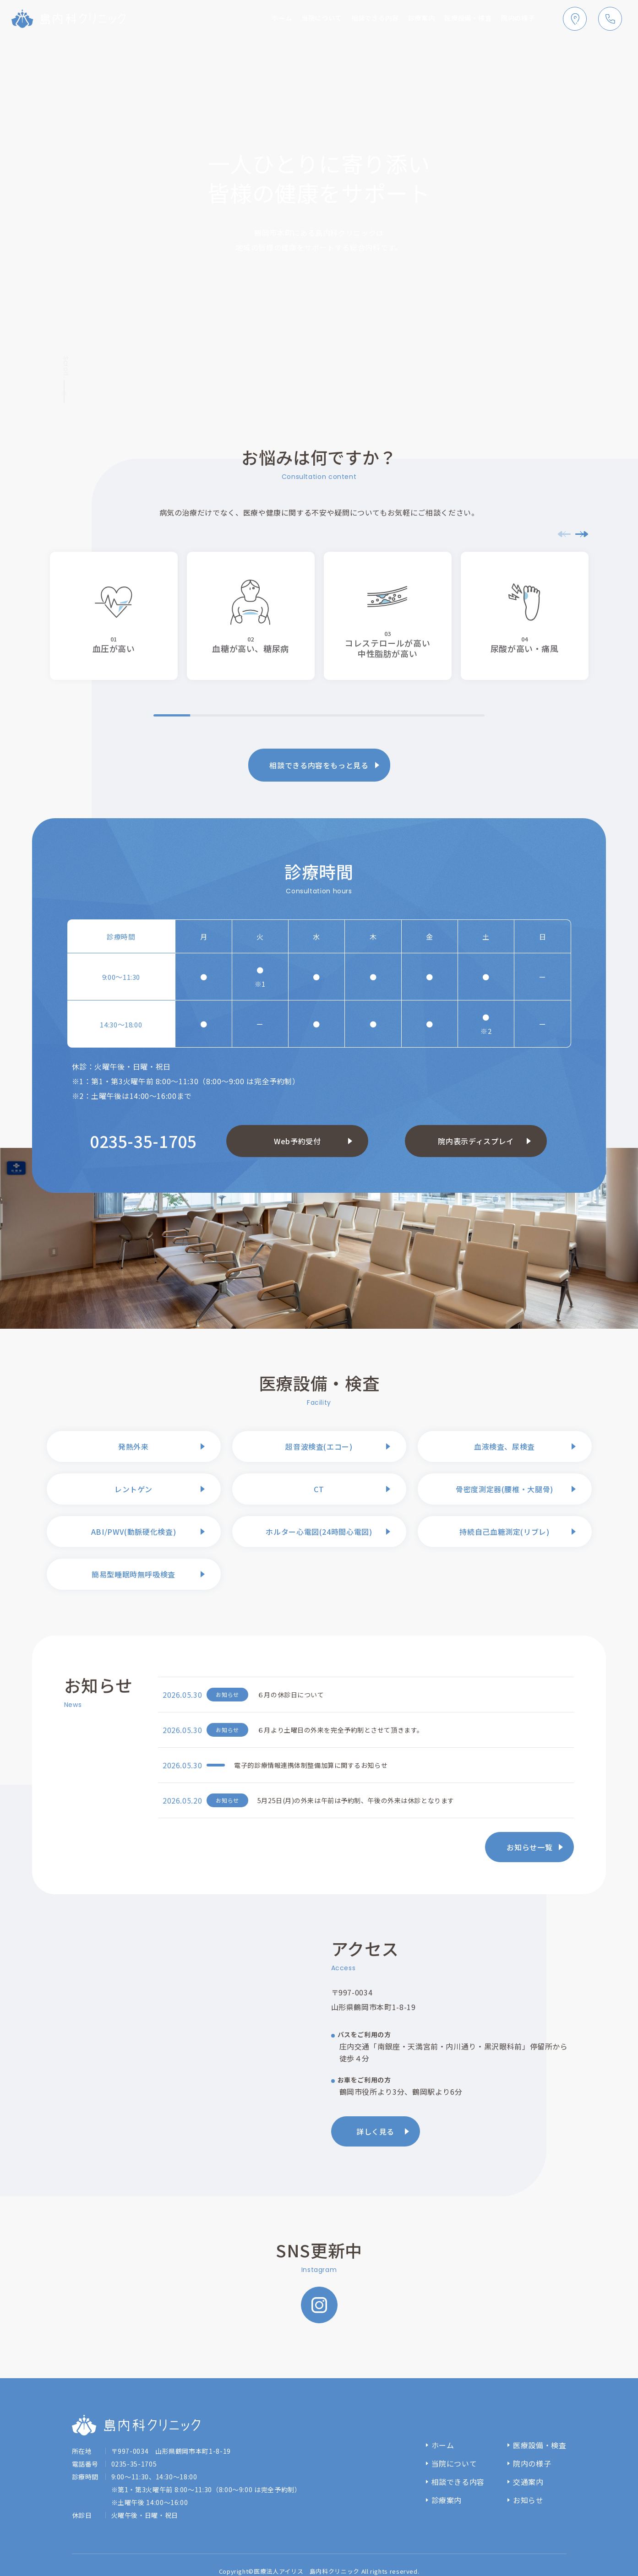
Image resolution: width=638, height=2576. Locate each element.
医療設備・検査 (460, 18)
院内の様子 (515, 18)
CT (319, 1489)
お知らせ (528, 2499)
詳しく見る (375, 2131)
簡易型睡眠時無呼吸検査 (133, 1574)
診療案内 (408, 18)
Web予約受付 (297, 1141)
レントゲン (134, 1489)
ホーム (252, 18)
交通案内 (528, 2481)
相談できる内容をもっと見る (318, 765)
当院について (296, 18)
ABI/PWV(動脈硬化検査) (133, 1531)
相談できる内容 (356, 18)
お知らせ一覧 (529, 1847)
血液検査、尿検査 (504, 1446)
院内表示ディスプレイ (475, 1141)
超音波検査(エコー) (318, 1446)
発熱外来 (133, 1446)
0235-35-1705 (143, 1140)
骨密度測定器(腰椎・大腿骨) (504, 1489)
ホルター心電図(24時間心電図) (319, 1531)
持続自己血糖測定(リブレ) (504, 1531)
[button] (581, 534)
